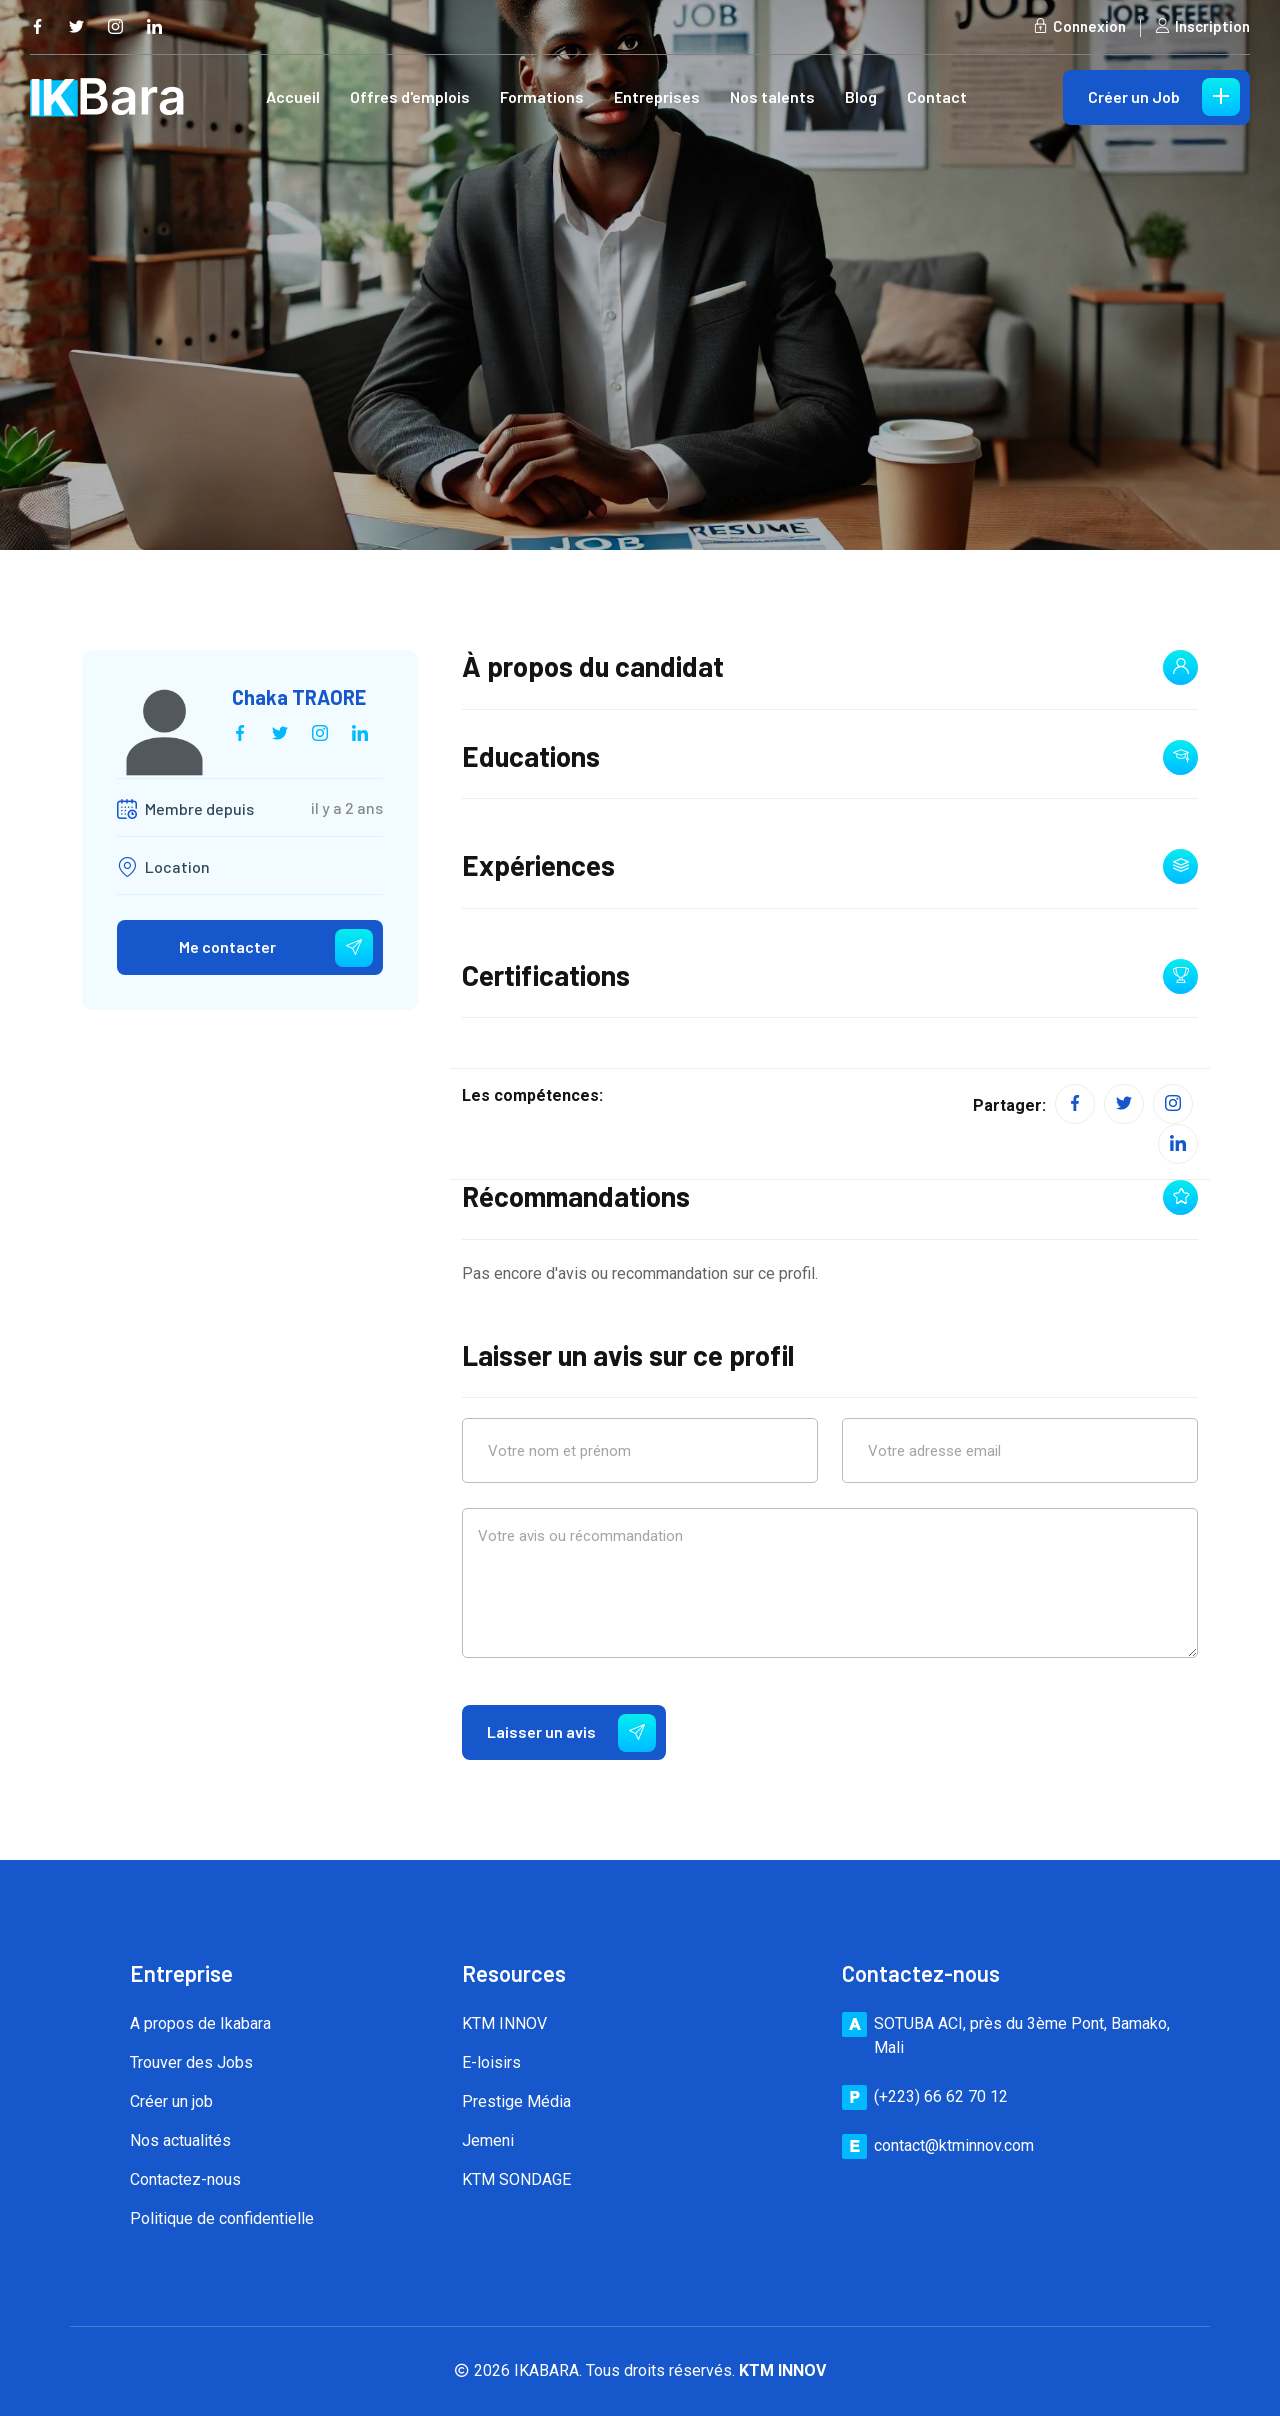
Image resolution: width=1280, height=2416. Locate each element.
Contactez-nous (185, 2179)
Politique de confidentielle (222, 2218)
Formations (542, 96)
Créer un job (171, 2101)
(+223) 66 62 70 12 (941, 2096)
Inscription (1202, 26)
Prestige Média (516, 2101)
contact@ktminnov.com (954, 2145)
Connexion (1079, 26)
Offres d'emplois (410, 96)
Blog (861, 96)
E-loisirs (491, 2062)
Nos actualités (180, 2140)
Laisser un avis (571, 1733)
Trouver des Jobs (191, 2062)
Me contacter (276, 948)
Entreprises (657, 96)
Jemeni (488, 2140)
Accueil (293, 96)
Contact (937, 96)
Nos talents (772, 96)
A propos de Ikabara (200, 2023)
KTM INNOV (504, 2023)
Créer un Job (1164, 97)
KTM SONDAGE (516, 2179)
